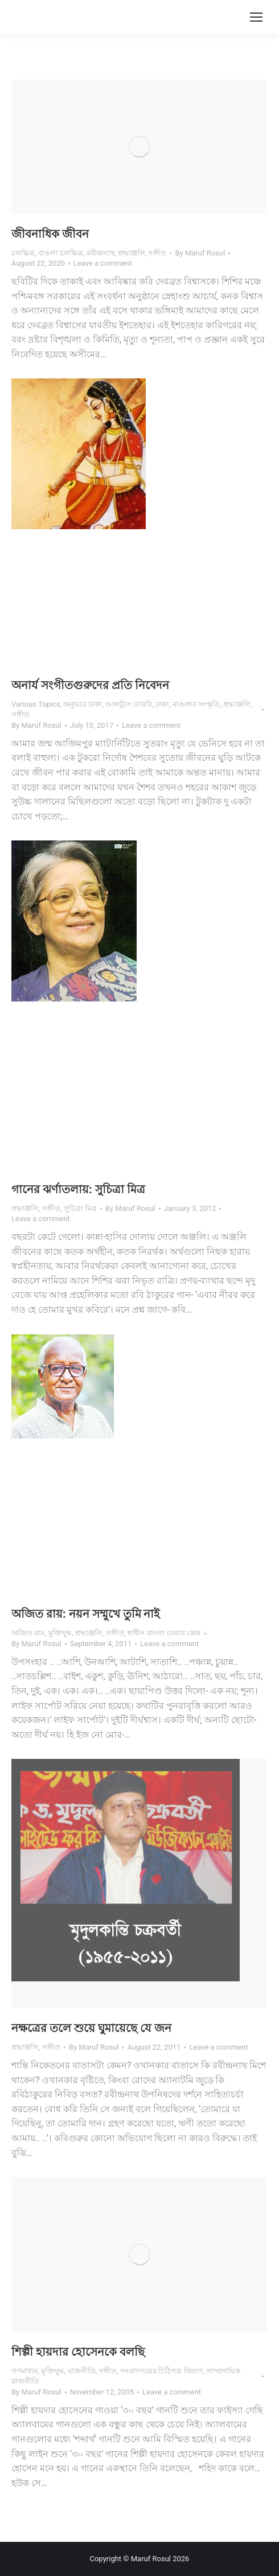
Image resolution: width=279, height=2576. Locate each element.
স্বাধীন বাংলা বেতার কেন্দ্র (164, 1633)
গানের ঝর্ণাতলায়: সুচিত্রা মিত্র (78, 1189)
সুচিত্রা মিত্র (80, 1208)
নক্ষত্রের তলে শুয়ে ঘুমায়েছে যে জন (91, 2028)
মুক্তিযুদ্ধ (60, 1633)
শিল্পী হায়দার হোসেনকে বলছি (78, 2352)
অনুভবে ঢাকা (82, 704)
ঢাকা (162, 704)
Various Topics (35, 704)
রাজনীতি (82, 2371)
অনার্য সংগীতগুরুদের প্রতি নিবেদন (90, 685)
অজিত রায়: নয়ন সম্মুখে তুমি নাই (85, 1614)
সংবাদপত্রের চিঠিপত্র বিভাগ (161, 2371)
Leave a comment (102, 263)
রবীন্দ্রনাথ (100, 253)
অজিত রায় (28, 1633)
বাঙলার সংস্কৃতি (196, 704)
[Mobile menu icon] (256, 17)
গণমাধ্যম (24, 2371)
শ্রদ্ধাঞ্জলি (131, 253)
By (200, 253)
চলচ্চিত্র (23, 253)
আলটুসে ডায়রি (128, 704)
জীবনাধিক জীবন (50, 234)
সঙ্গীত (157, 253)
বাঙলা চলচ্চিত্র (60, 253)
